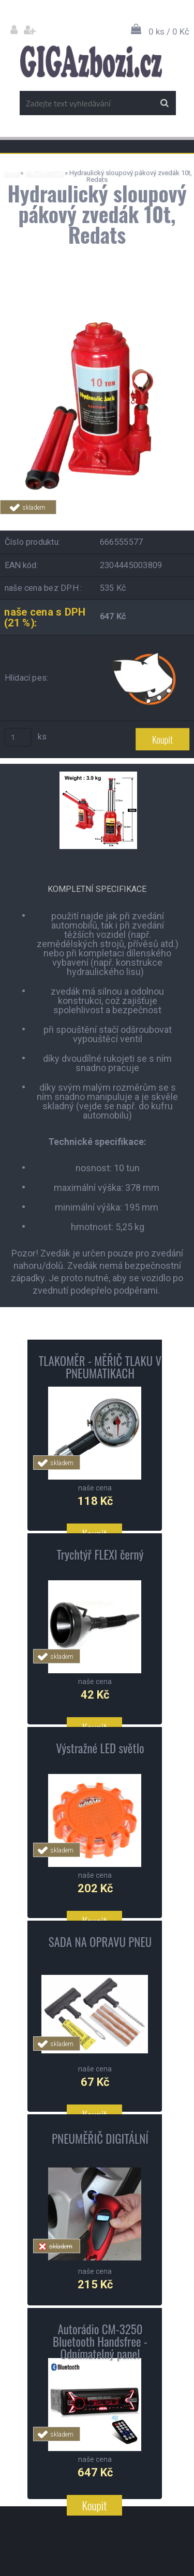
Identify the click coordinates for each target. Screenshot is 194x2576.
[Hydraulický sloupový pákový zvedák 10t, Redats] (97, 310)
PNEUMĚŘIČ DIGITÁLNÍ (100, 2138)
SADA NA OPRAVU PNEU (100, 1942)
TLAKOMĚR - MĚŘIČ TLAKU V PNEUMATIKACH (100, 1367)
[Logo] (91, 61)
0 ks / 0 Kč (168, 31)
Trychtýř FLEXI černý (99, 1554)
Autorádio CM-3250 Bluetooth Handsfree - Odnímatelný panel (100, 2341)
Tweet (164, 520)
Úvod (11, 173)
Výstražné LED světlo (100, 1748)
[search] (164, 103)
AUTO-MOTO (44, 173)
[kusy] (18, 737)
